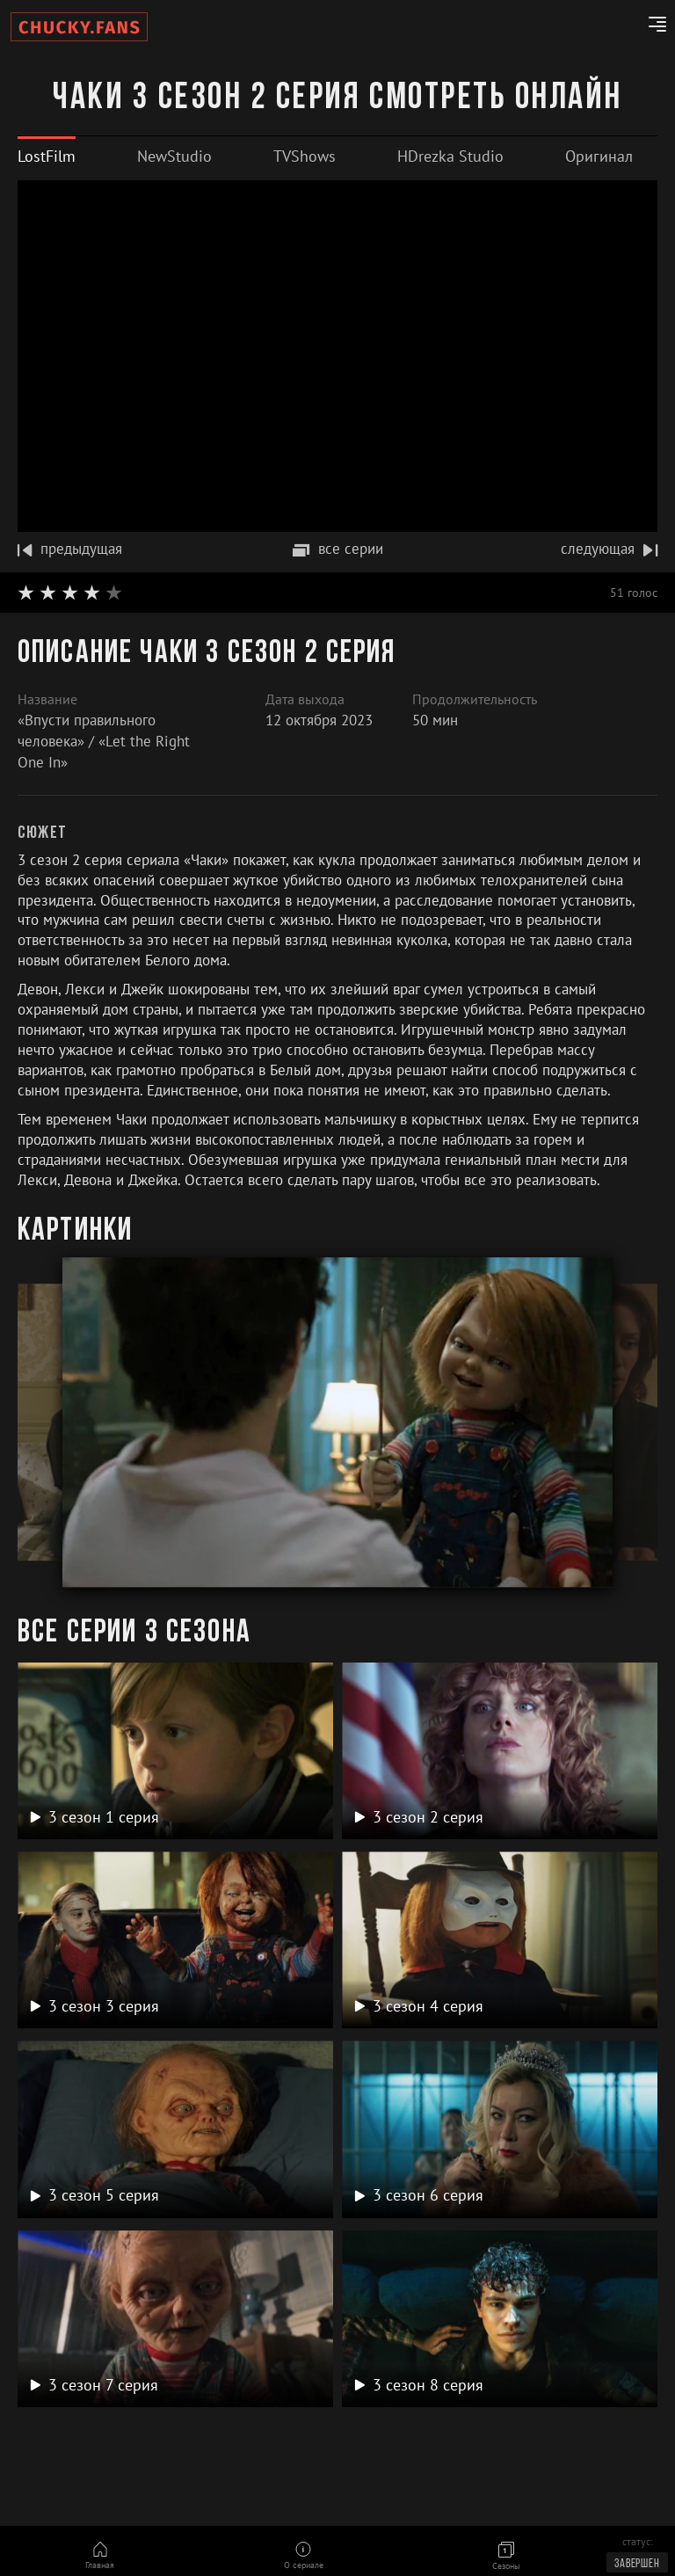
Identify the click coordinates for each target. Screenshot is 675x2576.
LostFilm (47, 156)
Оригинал (599, 156)
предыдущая (70, 548)
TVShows (304, 156)
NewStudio (174, 156)
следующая (609, 548)
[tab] (47, 156)
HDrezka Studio (450, 156)
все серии (338, 548)
